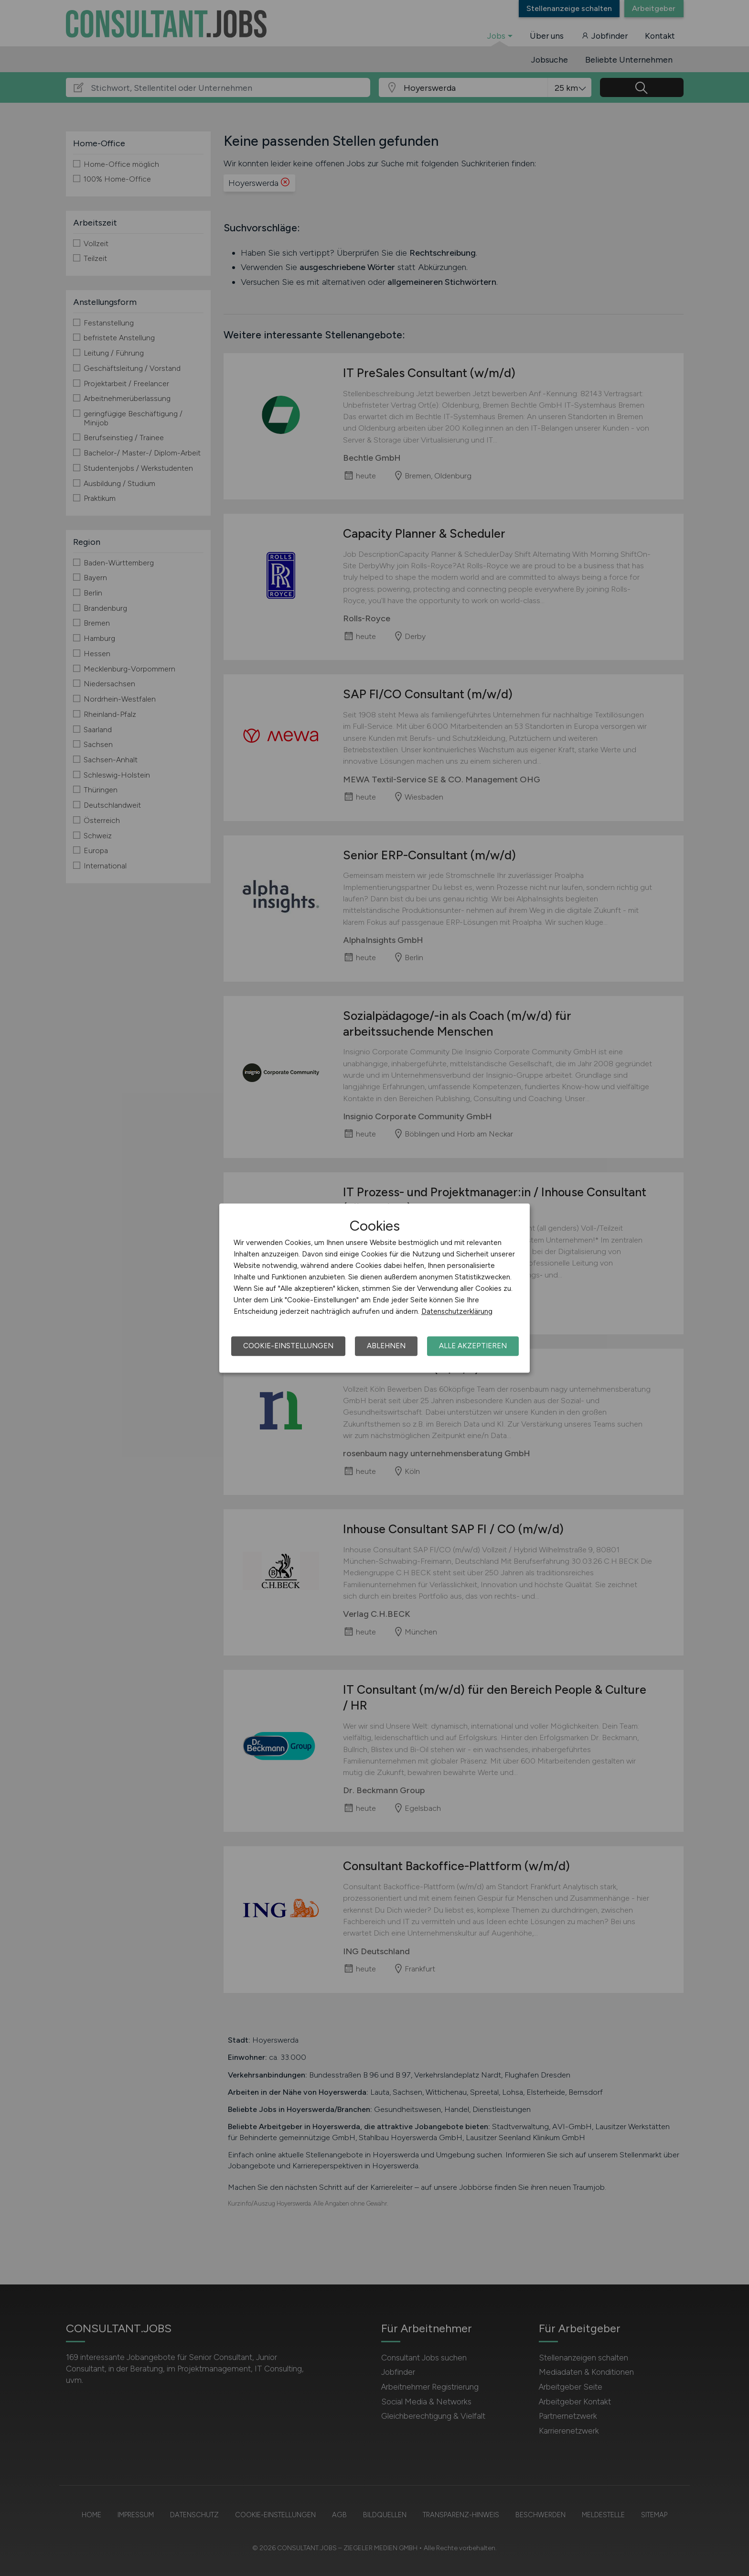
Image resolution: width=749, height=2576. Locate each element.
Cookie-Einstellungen (288, 1346)
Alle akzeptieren (473, 1346)
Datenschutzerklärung (456, 1311)
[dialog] (374, 1288)
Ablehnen (386, 1346)
